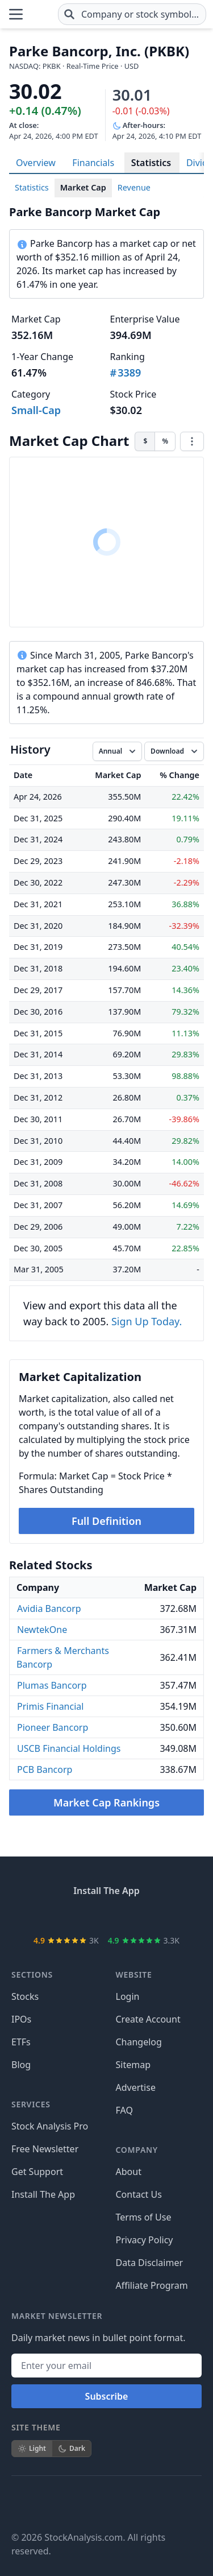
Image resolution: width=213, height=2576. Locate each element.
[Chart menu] (192, 441)
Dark (71, 2448)
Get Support (37, 2171)
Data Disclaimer (149, 2262)
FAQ (124, 2110)
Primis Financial (50, 1706)
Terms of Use (144, 2217)
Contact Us (139, 2194)
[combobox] (132, 14)
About (128, 2171)
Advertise (136, 2087)
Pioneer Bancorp (52, 1727)
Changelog (139, 2042)
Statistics (151, 162)
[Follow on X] (52, 2503)
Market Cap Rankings (106, 1802)
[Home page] (41, 14)
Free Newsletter (44, 2149)
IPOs (21, 2019)
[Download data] (174, 751)
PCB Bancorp (44, 1769)
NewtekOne (42, 1629)
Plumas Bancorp (52, 1685)
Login (128, 1996)
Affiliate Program (152, 2285)
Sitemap (133, 2064)
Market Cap (83, 187)
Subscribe (106, 2396)
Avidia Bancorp (49, 1608)
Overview (36, 162)
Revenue (134, 187)
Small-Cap (36, 410)
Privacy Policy (144, 2240)
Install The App (43, 2194)
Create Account (148, 2019)
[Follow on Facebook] (20, 2503)
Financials (93, 162)
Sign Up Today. (146, 1321)
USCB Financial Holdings (68, 1748)
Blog (21, 2064)
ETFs (21, 2042)
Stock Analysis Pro (49, 2126)
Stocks (25, 1996)
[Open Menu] (16, 14)
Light (32, 2448)
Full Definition (106, 1521)
